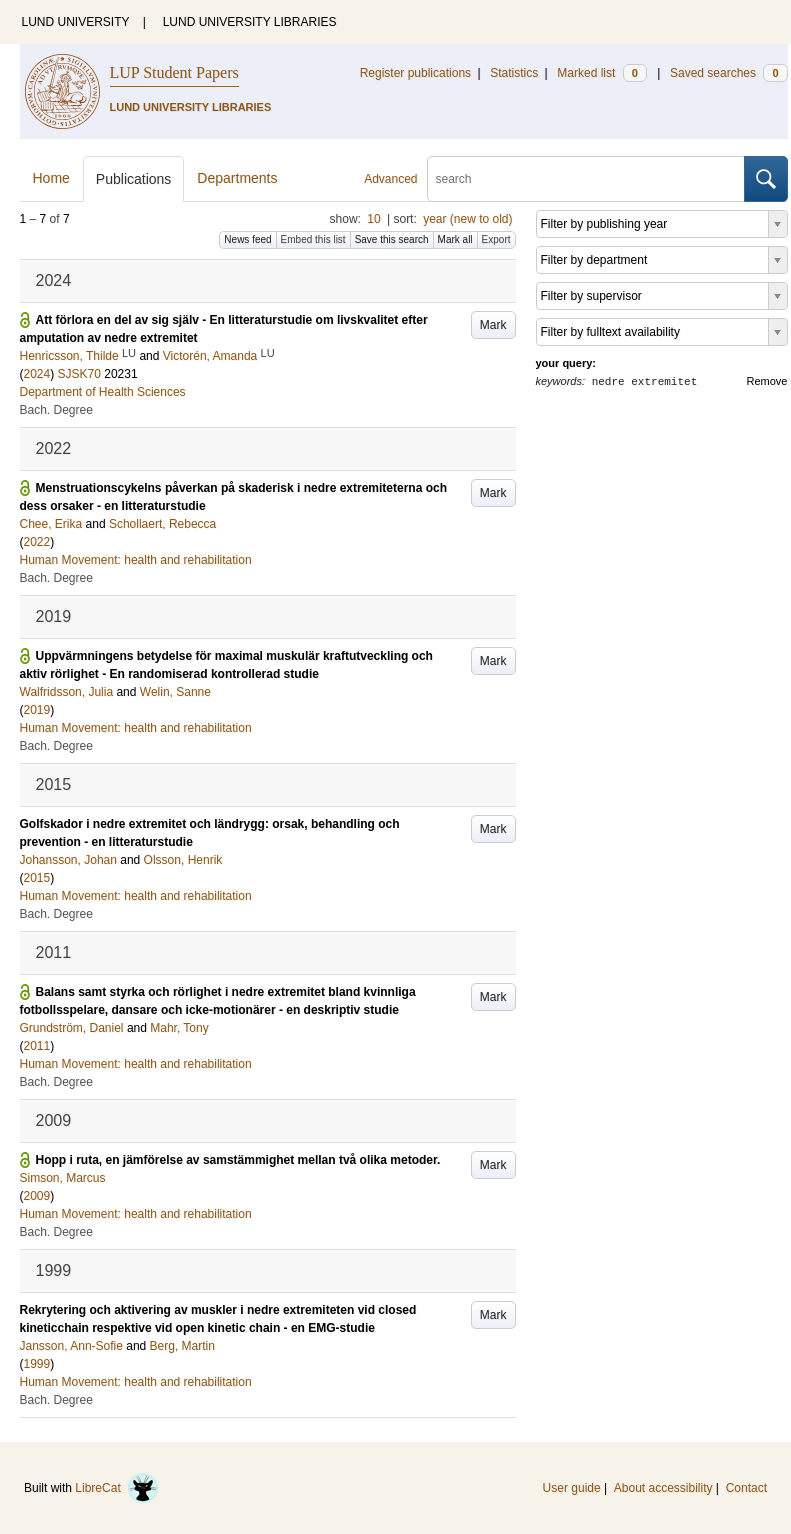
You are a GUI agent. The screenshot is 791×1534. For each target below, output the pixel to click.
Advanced (390, 179)
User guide (572, 1488)
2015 (37, 878)
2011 (37, 1046)
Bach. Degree (56, 410)
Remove (767, 381)
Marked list (601, 73)
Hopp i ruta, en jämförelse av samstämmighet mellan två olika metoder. (238, 1160)
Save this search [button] (392, 239)
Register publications (415, 73)
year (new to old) (467, 219)
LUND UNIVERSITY (76, 22)
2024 (37, 374)
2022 (37, 542)
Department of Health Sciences (103, 392)
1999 (37, 1364)
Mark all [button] (455, 239)
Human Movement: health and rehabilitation (136, 560)
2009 (37, 1196)
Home (51, 178)
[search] (586, 179)
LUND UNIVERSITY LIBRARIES (250, 22)
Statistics (514, 73)
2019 (37, 710)
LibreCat (117, 1488)
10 (373, 219)
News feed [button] (247, 239)
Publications (134, 179)
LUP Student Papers (174, 72)
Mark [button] (493, 325)
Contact (746, 1488)
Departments (237, 178)
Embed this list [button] (313, 239)
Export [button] (496, 239)
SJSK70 (79, 374)
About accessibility (663, 1488)
